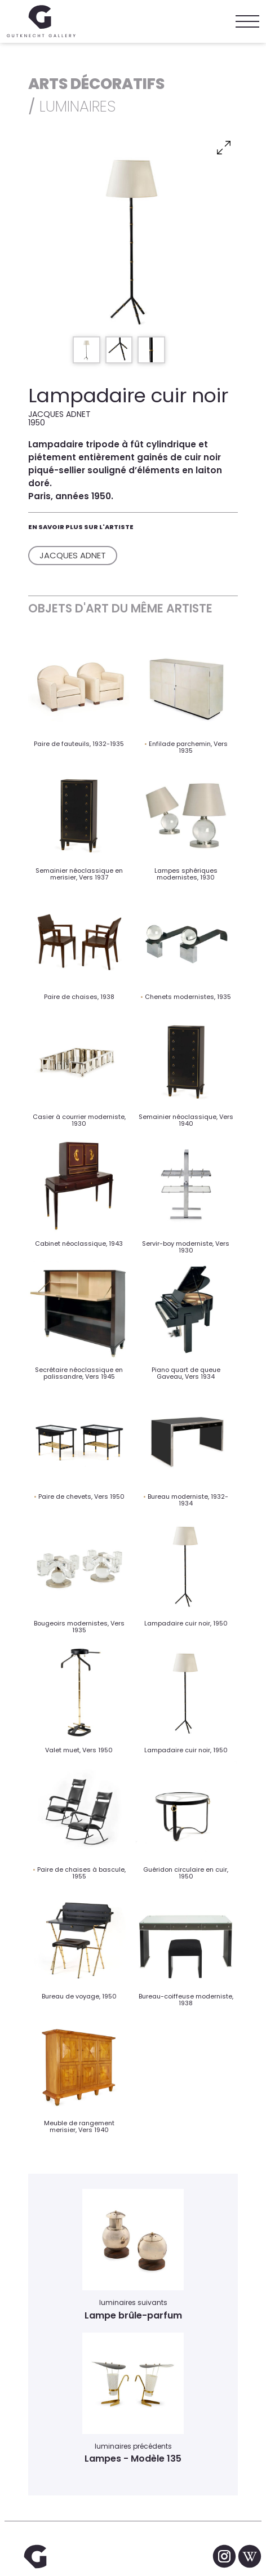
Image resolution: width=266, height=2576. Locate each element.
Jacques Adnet (72, 555)
